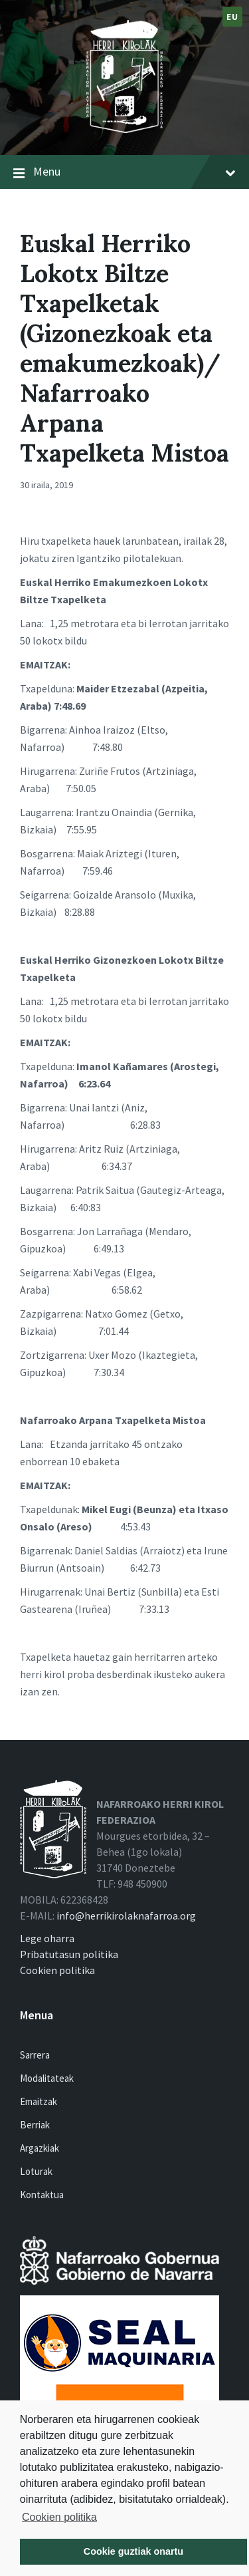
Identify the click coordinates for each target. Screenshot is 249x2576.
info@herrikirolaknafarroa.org (126, 1915)
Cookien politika (59, 2517)
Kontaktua (42, 2194)
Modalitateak (47, 2078)
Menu (134, 172)
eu (232, 17)
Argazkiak (39, 2148)
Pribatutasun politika (69, 1954)
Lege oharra (47, 1938)
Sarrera (35, 2055)
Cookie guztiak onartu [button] (133, 2551)
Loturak (36, 2171)
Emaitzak (38, 2101)
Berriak (35, 2124)
